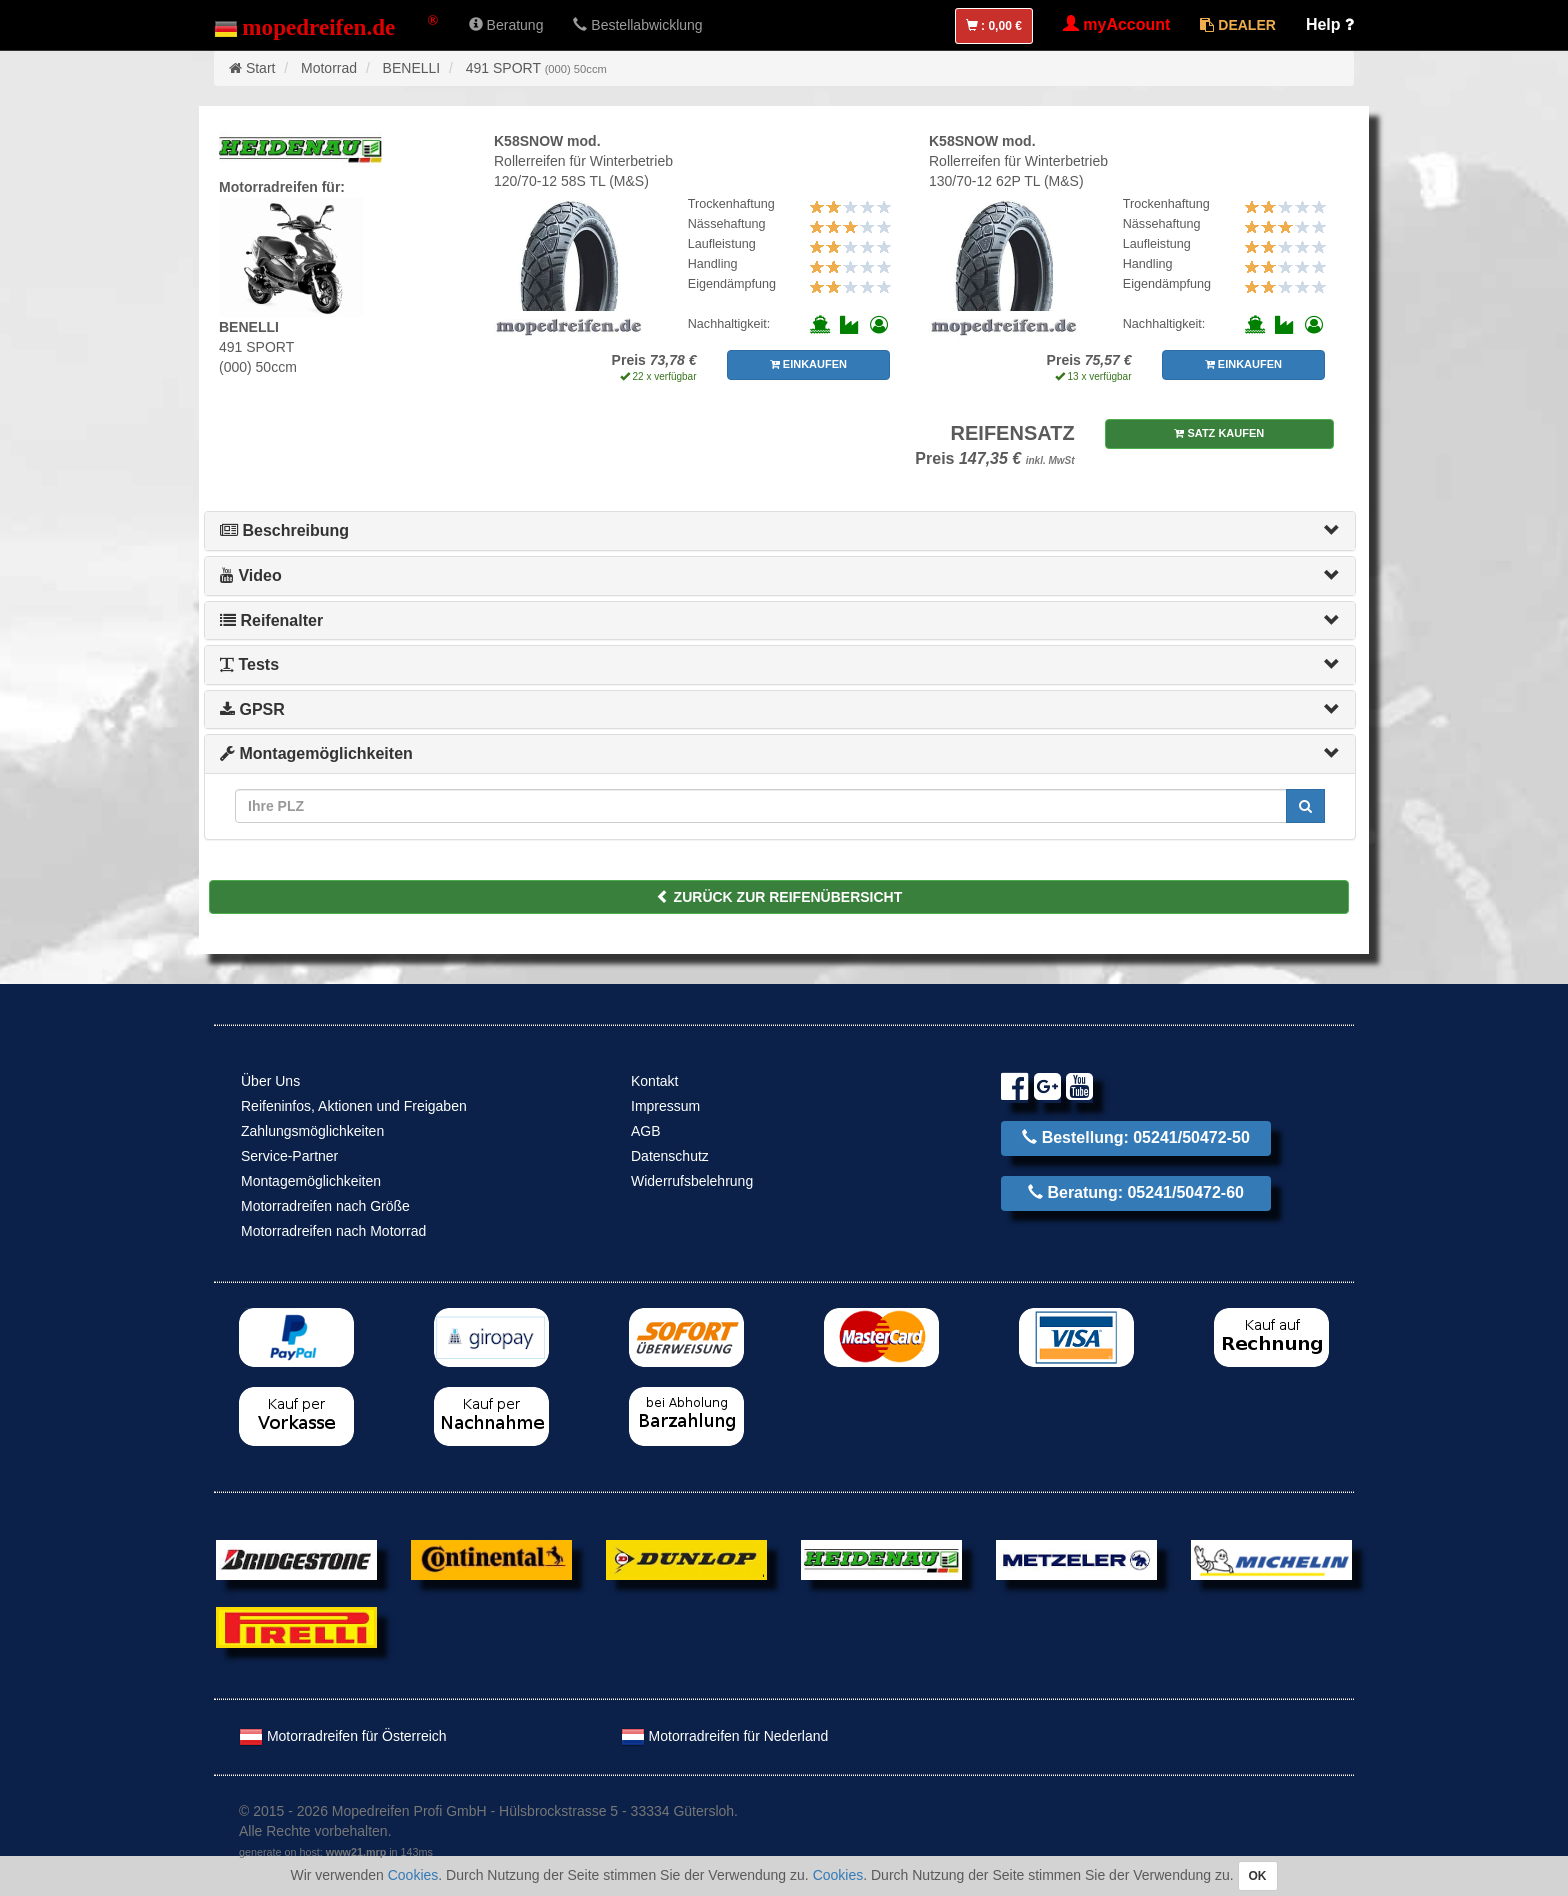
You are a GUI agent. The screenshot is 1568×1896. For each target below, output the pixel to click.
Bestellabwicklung (637, 25)
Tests (249, 664)
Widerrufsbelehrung (692, 1181)
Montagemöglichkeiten (316, 753)
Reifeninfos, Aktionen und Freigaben (354, 1106)
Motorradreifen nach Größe (325, 1206)
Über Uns (270, 1081)
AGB (646, 1131)
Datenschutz (670, 1156)
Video (251, 575)
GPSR (252, 709)
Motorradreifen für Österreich (343, 1736)
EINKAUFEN (808, 364)
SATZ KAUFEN (1219, 433)
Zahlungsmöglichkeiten (312, 1131)
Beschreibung (284, 530)
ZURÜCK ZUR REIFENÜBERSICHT (779, 897)
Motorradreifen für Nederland (725, 1736)
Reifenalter (271, 620)
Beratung (506, 25)
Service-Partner (289, 1156)
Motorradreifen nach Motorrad (333, 1231)
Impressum (665, 1106)
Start (261, 68)
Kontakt (654, 1081)
